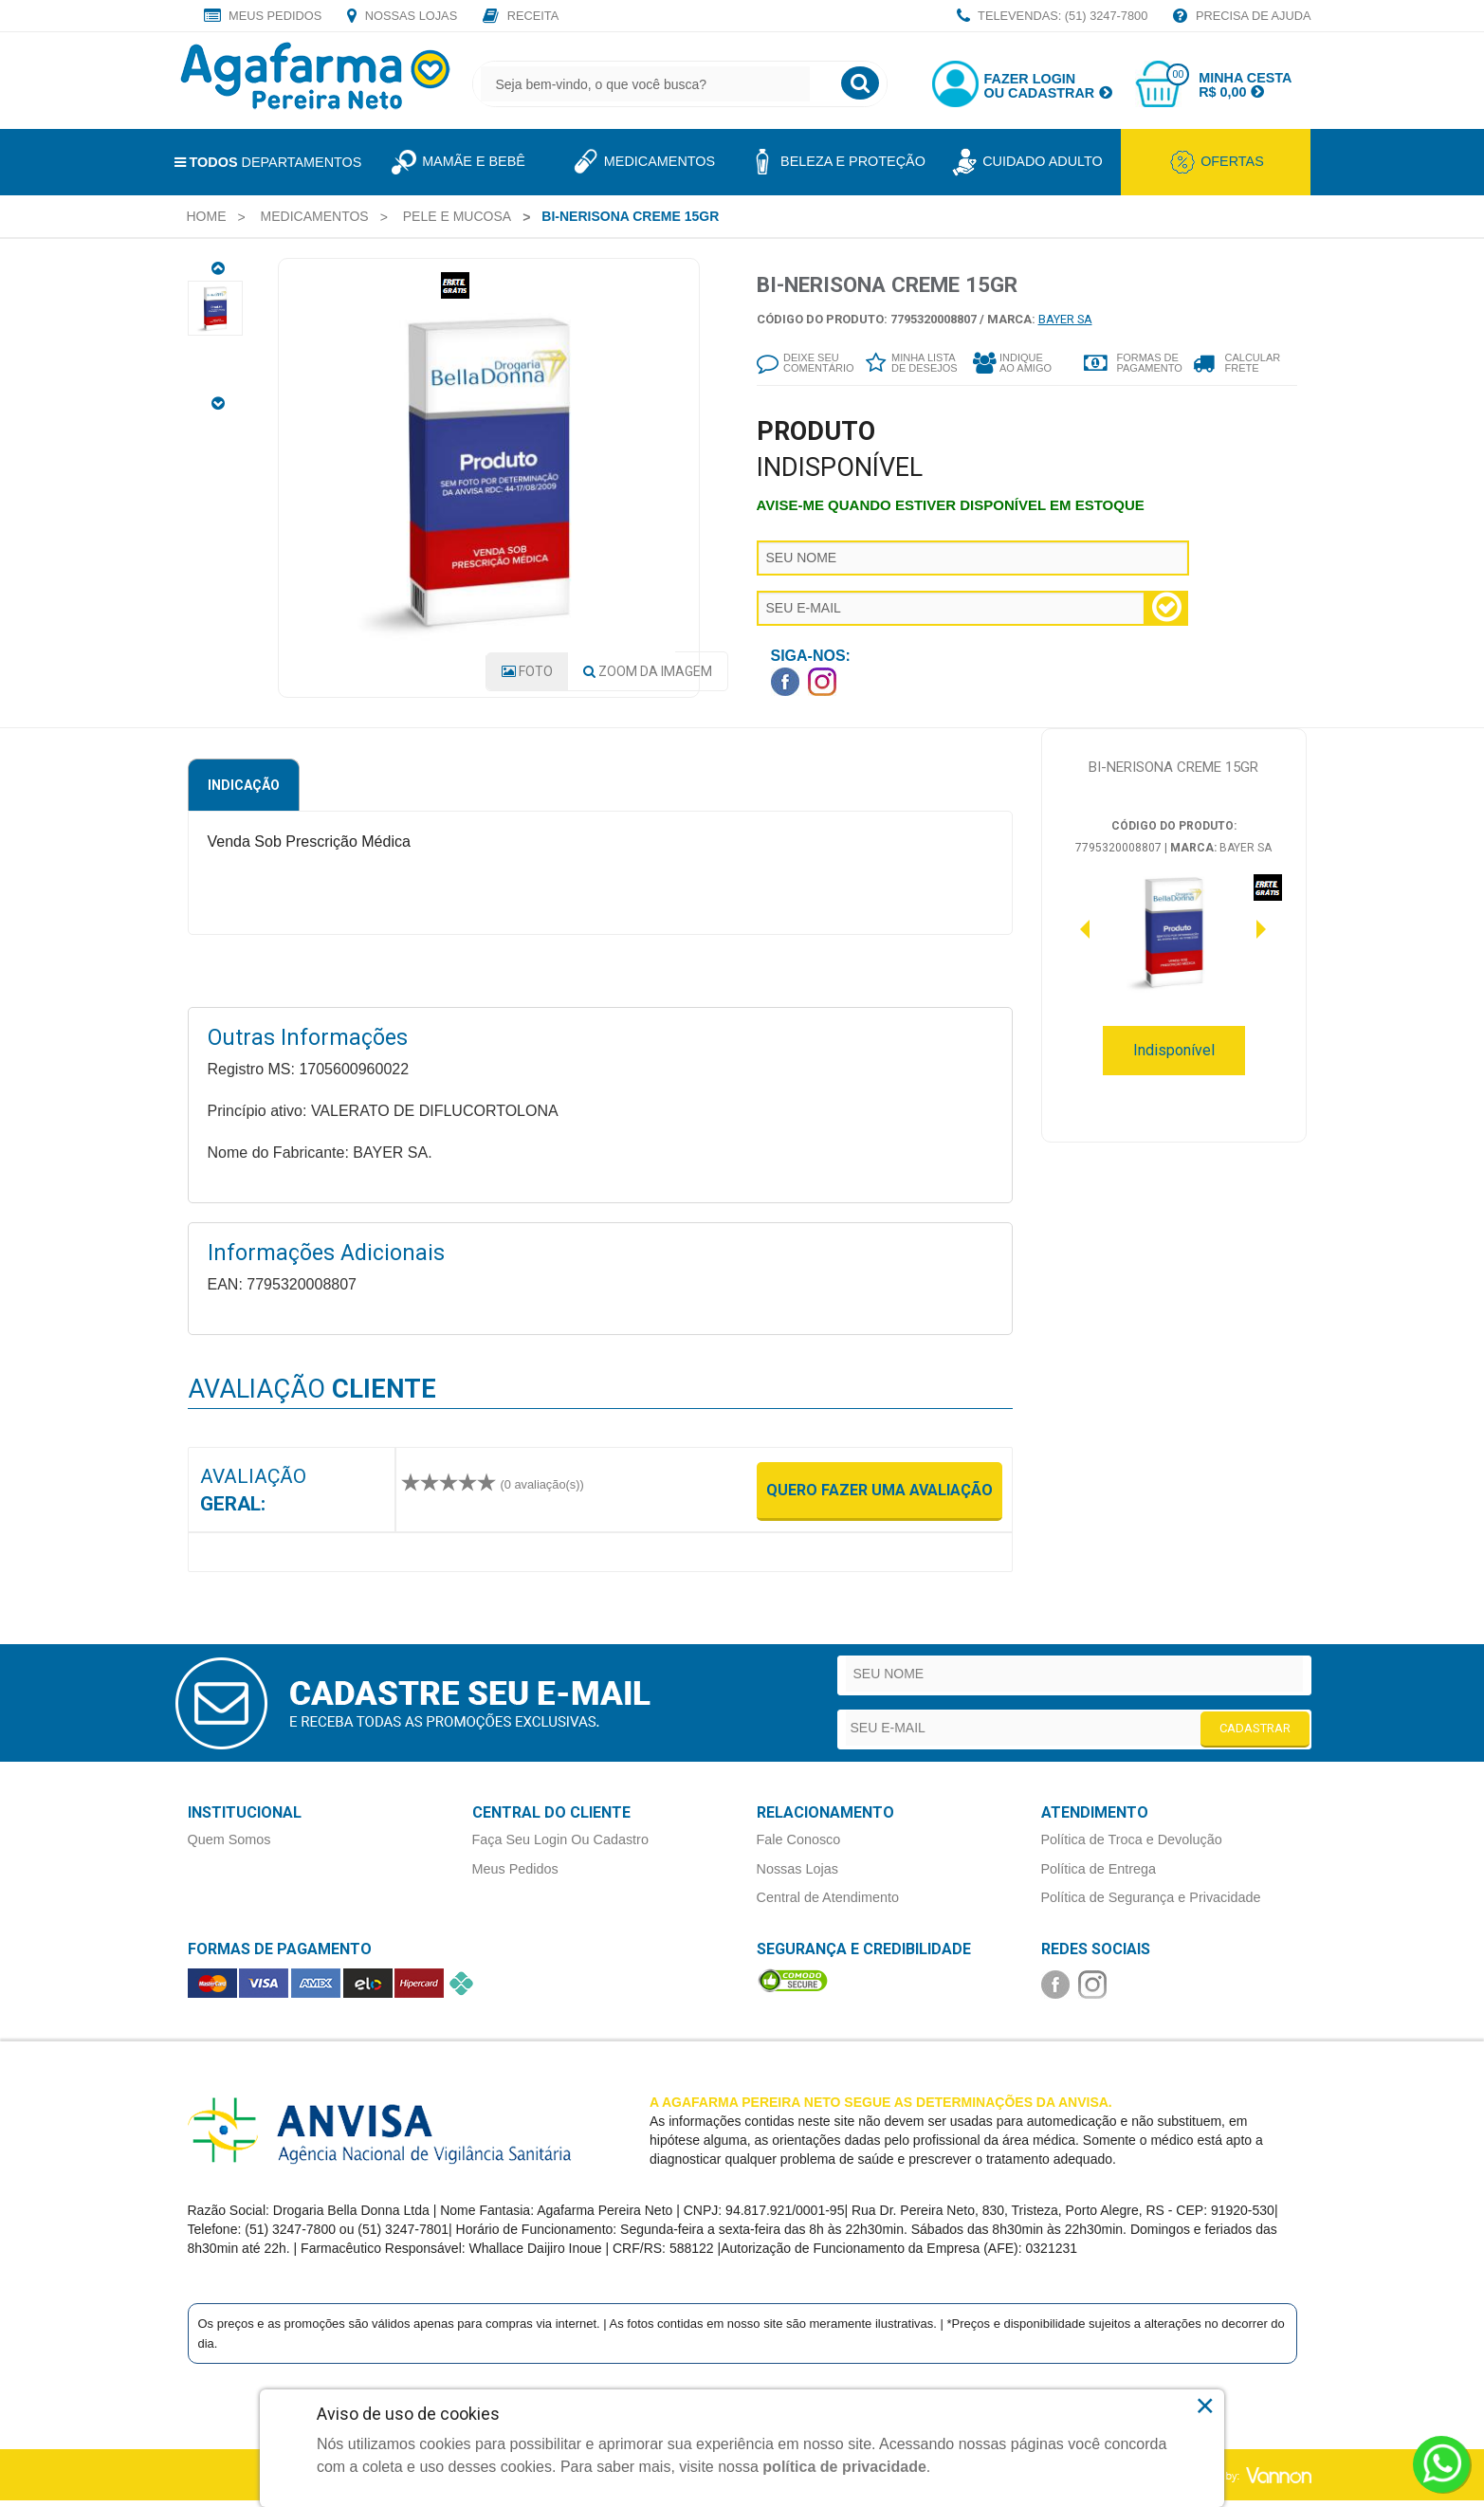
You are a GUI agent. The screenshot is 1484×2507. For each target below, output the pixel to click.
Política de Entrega (1099, 1875)
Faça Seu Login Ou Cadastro (560, 1847)
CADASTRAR (1255, 1735)
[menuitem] (207, 216)
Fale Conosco (799, 1847)
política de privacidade (844, 2467)
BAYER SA (1065, 319)
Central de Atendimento (828, 1904)
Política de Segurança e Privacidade (1151, 1904)
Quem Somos (229, 1847)
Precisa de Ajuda (1241, 17)
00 (1177, 74)
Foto (527, 678)
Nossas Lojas (402, 17)
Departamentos (268, 162)
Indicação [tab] (244, 792)
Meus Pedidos (263, 17)
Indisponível (1174, 1058)
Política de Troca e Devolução (1131, 1847)
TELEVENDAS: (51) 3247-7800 (1052, 17)
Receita (521, 17)
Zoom (647, 678)
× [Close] (1206, 2405)
